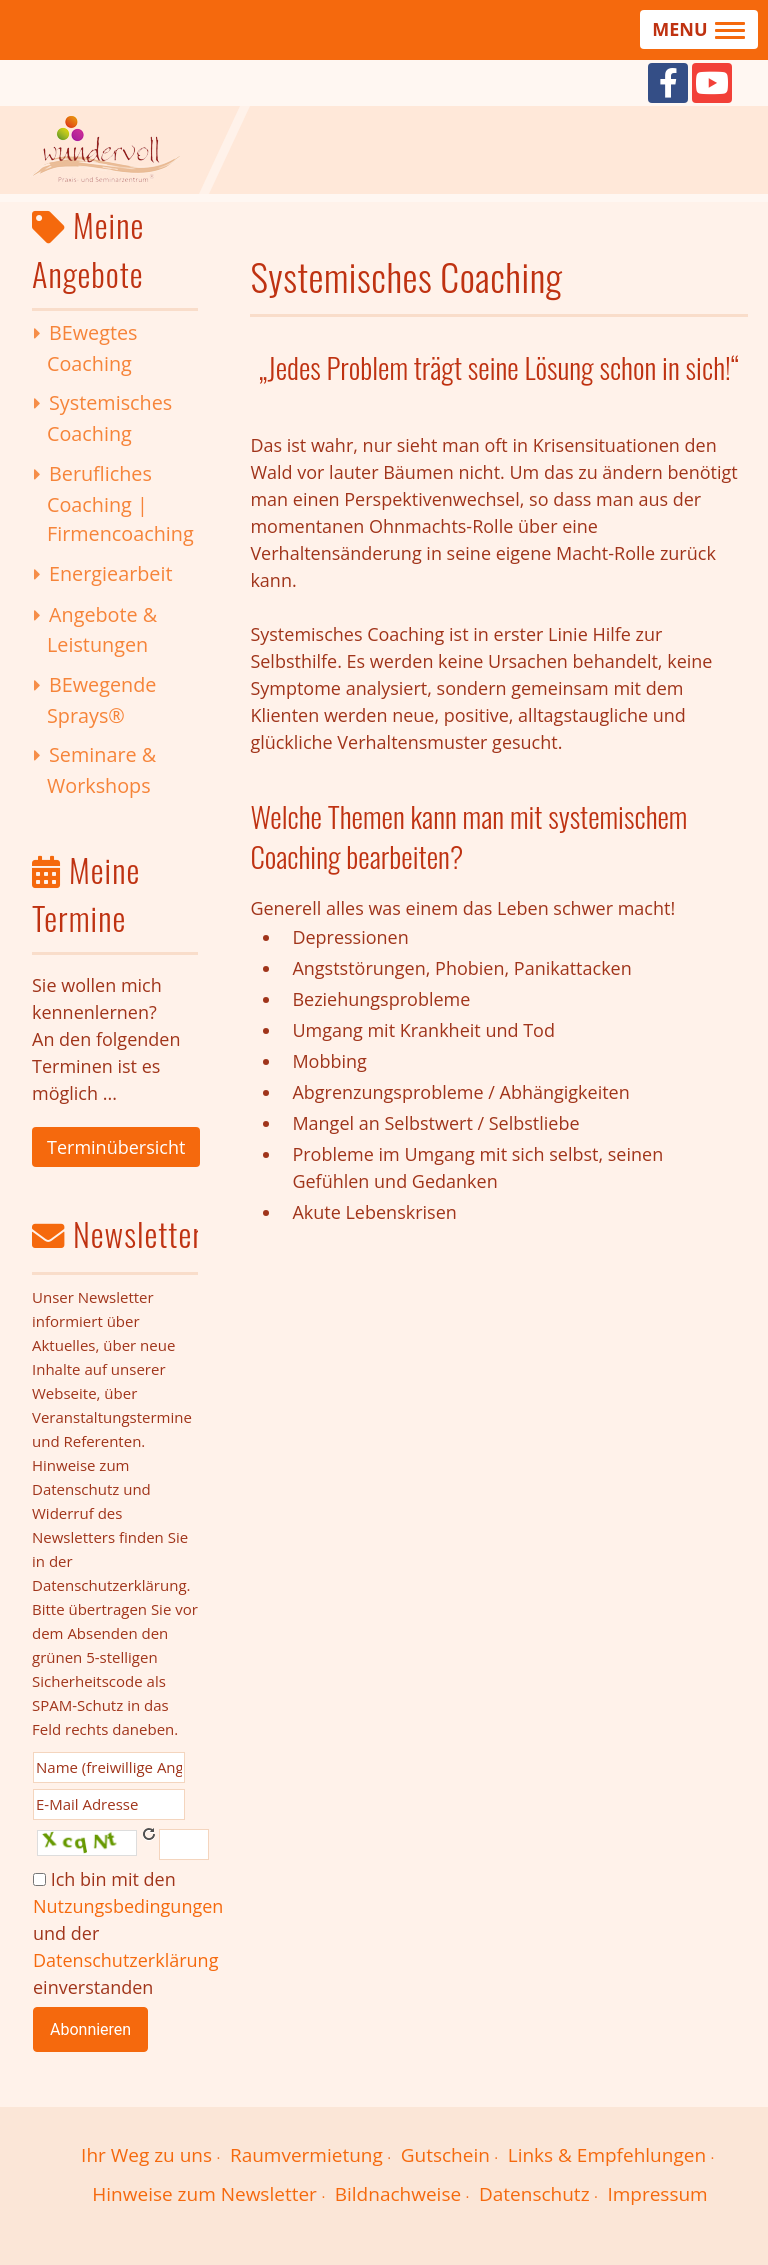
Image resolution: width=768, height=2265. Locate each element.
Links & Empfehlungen (607, 2155)
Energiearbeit (111, 573)
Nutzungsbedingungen (128, 1906)
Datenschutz (534, 2194)
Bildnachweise (398, 2194)
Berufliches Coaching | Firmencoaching (120, 503)
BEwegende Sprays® (101, 700)
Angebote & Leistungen (102, 630)
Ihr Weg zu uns (146, 2155)
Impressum (657, 2194)
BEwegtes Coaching (92, 348)
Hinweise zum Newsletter (204, 2194)
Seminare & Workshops (101, 770)
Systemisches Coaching (109, 418)
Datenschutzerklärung (125, 1960)
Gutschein (445, 2155)
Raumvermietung (306, 2155)
